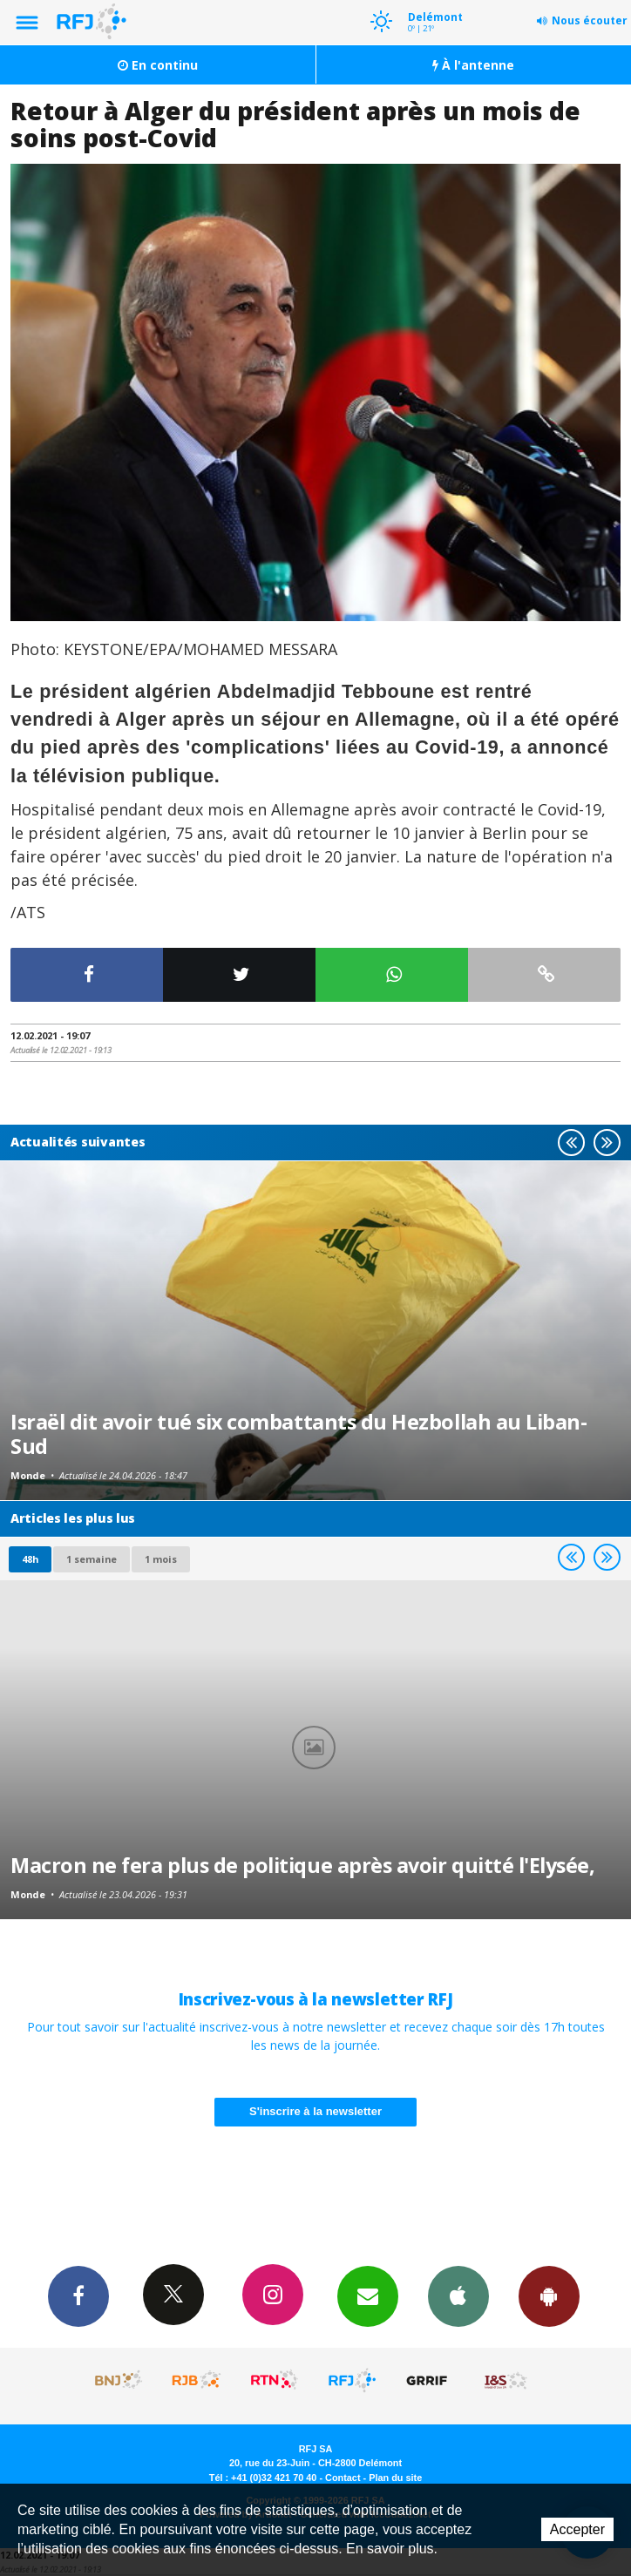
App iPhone (458, 2295)
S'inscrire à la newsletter (315, 2111)
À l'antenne (473, 65)
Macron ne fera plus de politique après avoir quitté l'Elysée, (302, 1865)
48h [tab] (30, 1558)
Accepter (577, 2529)
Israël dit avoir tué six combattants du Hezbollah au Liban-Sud (298, 1434)
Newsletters (367, 2295)
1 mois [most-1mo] (161, 1558)
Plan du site (395, 2477)
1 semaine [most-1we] (91, 1558)
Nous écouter (590, 20)
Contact (342, 2477)
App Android (549, 2295)
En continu (158, 65)
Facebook (78, 2295)
